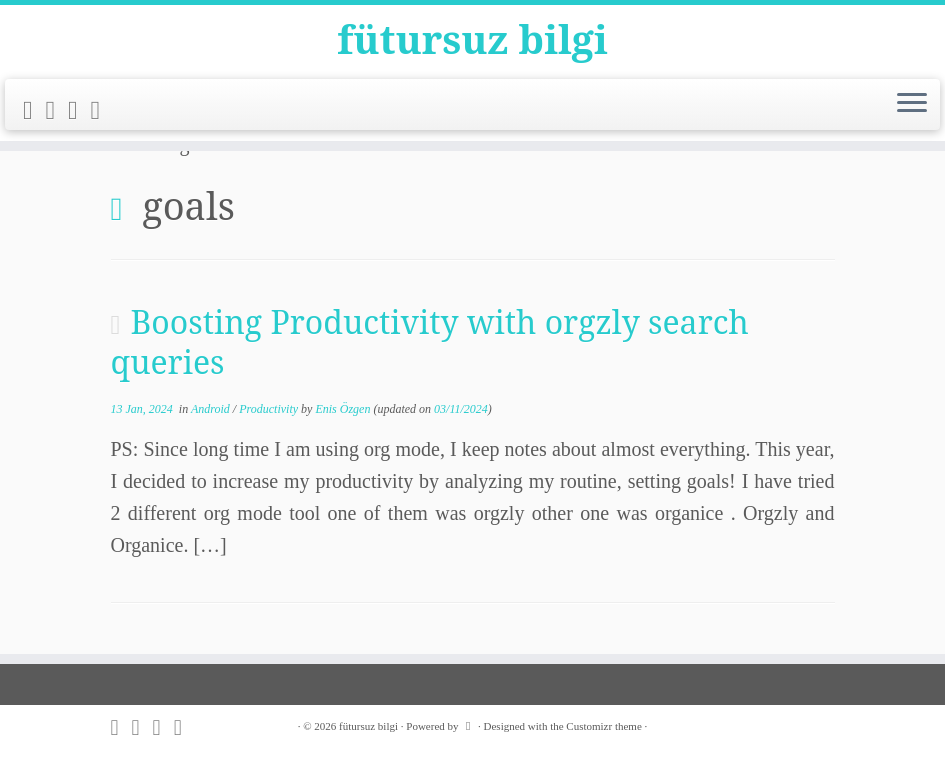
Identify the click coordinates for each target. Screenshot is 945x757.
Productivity (270, 409)
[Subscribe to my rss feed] (34, 111)
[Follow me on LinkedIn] (102, 111)
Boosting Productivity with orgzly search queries (430, 341)
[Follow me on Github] (79, 111)
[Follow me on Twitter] (57, 111)
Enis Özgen (342, 409)
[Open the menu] (912, 106)
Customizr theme (603, 726)
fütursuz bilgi (472, 40)
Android (212, 409)
